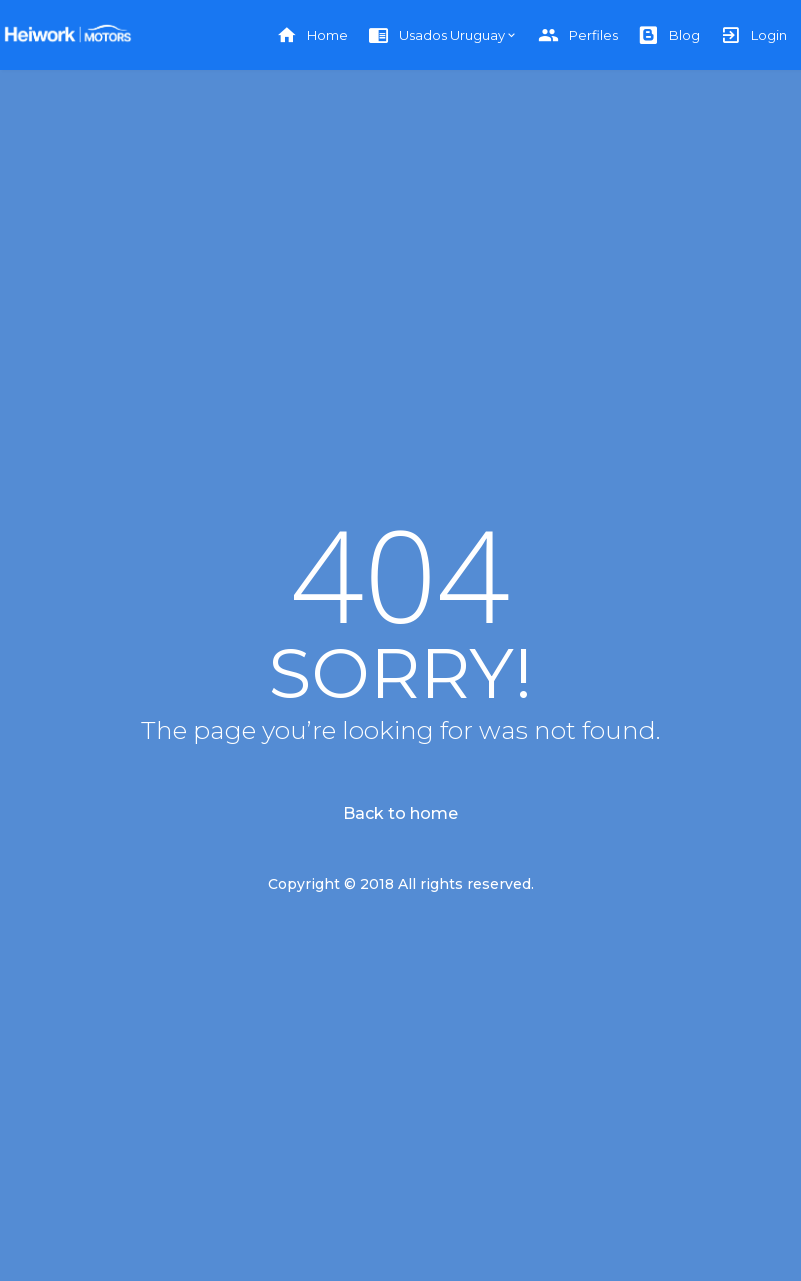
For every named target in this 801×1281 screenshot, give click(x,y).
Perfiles (578, 35)
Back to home (400, 813)
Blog (669, 35)
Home (312, 35)
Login (753, 35)
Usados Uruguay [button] (436, 35)
